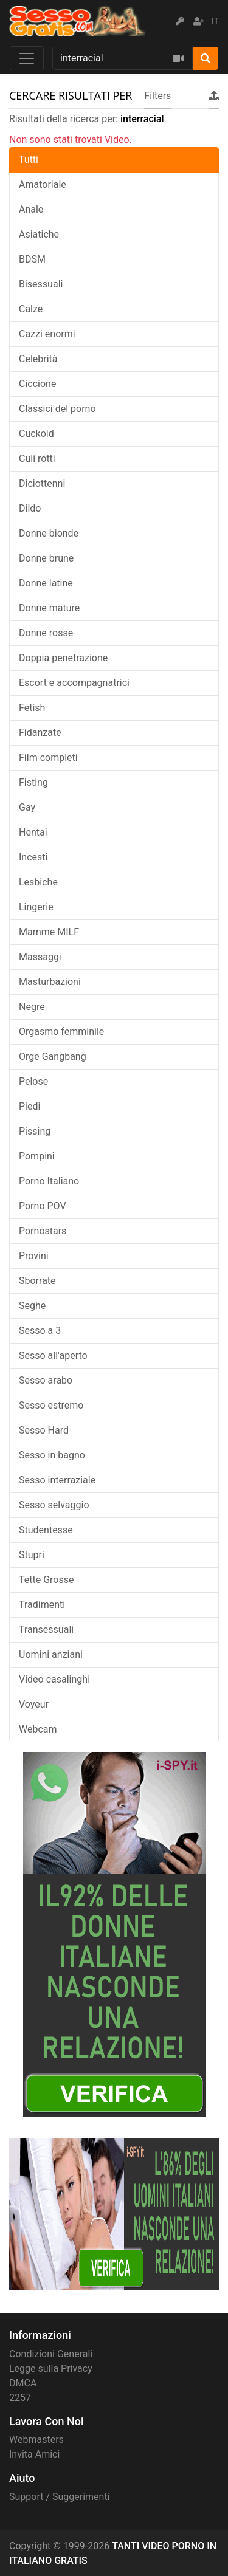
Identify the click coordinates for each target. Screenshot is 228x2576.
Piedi (29, 1106)
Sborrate (37, 1280)
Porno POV (42, 1206)
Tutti (28, 159)
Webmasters (36, 2439)
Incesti (33, 857)
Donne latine (46, 583)
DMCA (22, 2383)
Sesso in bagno (52, 1455)
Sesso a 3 (40, 1330)
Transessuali (46, 1629)
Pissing (34, 1131)
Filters (157, 95)
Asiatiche (39, 234)
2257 (20, 2397)
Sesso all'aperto (53, 1355)
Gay (27, 807)
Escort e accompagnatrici (74, 683)
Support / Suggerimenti (59, 2496)
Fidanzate (40, 732)
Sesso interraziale (57, 1480)
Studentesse (46, 1530)
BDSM (32, 259)
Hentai (33, 832)
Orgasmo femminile (61, 1031)
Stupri (31, 1555)
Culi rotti (37, 458)
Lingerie (36, 907)
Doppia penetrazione (63, 658)
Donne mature (49, 608)
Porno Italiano (49, 1181)
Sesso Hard (44, 1430)
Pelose (33, 1081)
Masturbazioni (50, 981)
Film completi (48, 757)
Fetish (32, 707)
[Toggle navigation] (27, 58)
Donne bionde (48, 533)
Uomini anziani (51, 1654)
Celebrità (38, 359)
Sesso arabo (45, 1380)
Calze (31, 309)
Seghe (32, 1305)
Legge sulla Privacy (50, 2368)
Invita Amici (34, 2454)
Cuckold (36, 433)
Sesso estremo (51, 1405)
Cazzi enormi (47, 334)
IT (215, 21)
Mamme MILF (49, 932)
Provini (34, 1256)
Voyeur (34, 1704)
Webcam (38, 1729)
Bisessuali (41, 284)
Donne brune (46, 558)
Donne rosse (46, 633)
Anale (31, 209)
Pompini (37, 1156)
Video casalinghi (54, 1679)
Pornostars (42, 1231)
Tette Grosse (46, 1579)
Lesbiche (38, 882)
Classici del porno (57, 408)
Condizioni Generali (50, 2354)
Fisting (33, 782)
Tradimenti (42, 1604)
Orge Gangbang (52, 1056)
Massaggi (40, 957)
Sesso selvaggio (54, 1505)
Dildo (30, 508)
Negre (32, 1006)
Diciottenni (42, 483)
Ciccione (37, 384)
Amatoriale (42, 184)
